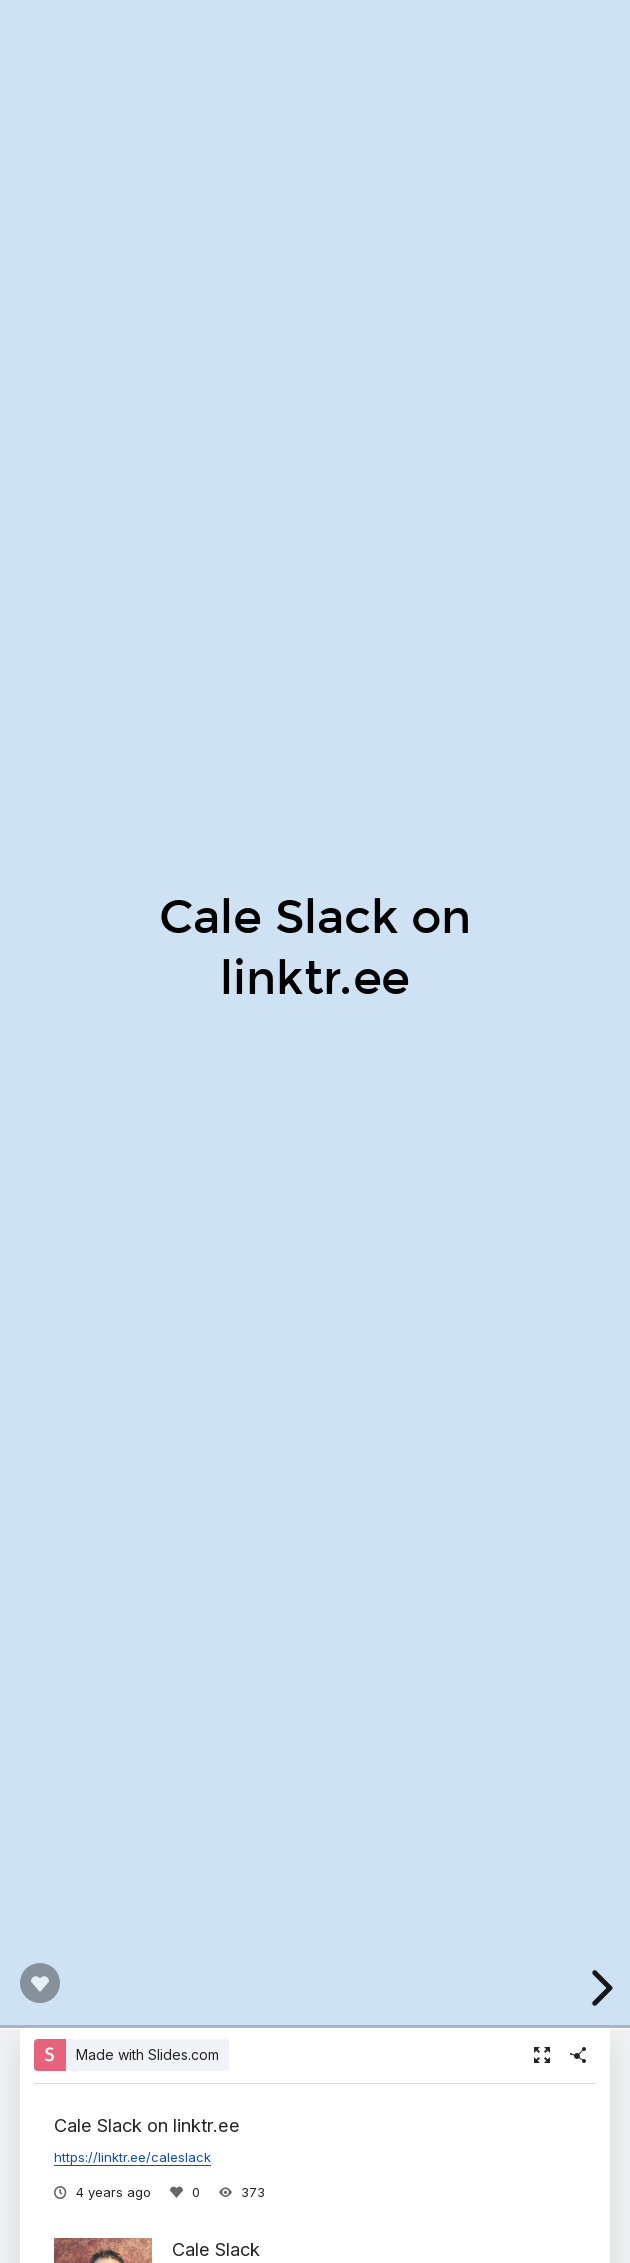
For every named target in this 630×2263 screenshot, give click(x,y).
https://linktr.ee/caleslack (132, 2157)
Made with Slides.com (147, 2054)
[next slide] (599, 1988)
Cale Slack (216, 2249)
